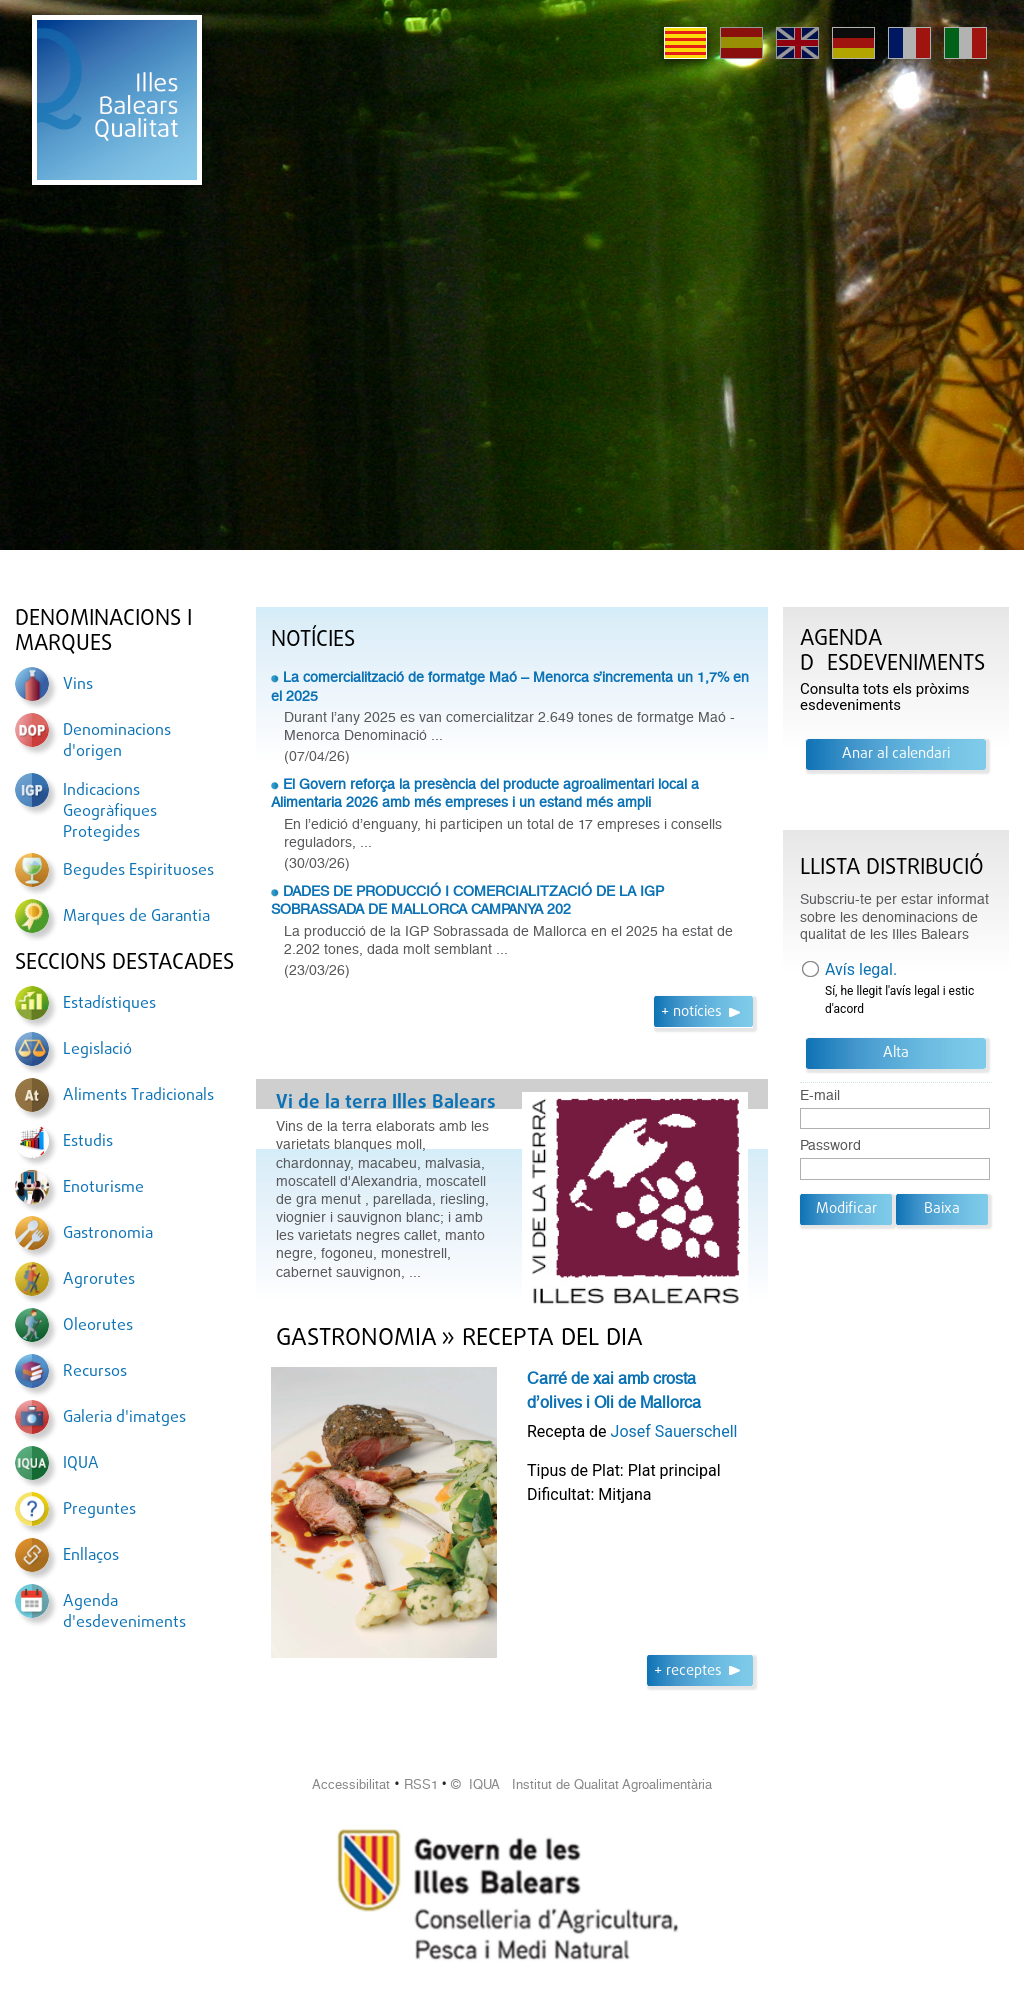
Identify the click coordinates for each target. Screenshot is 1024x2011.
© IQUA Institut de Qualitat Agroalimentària (581, 1784)
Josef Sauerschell (674, 1431)
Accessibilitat (351, 1784)
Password (830, 1145)
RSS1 (421, 1784)
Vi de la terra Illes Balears (386, 1103)
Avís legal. (861, 969)
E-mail (820, 1095)
